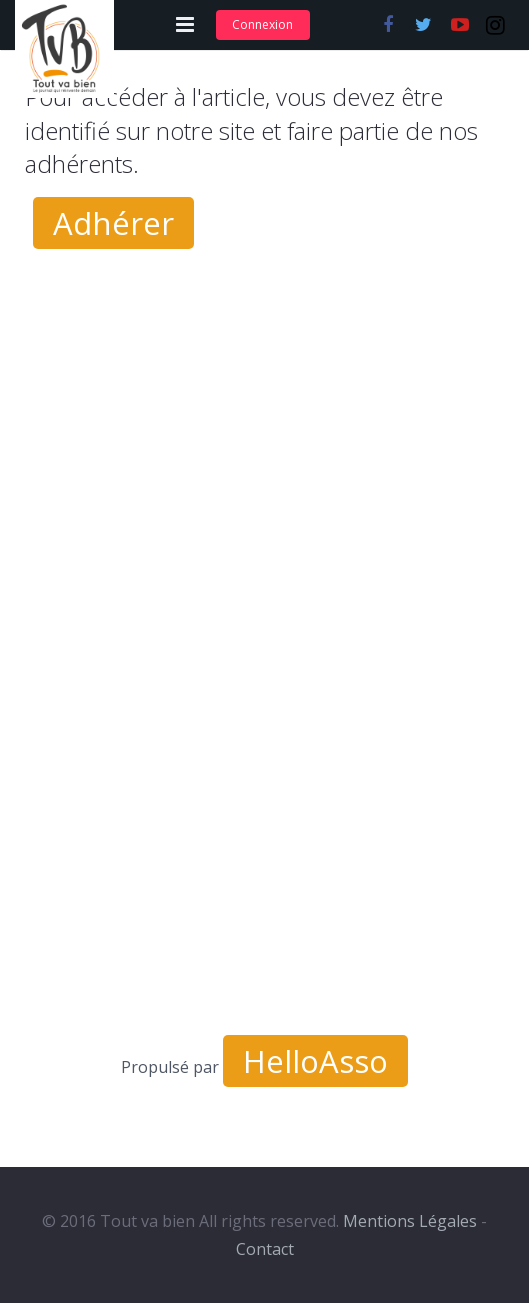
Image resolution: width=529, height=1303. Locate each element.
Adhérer (113, 223)
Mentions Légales (410, 1221)
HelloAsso (315, 1061)
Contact (265, 1249)
